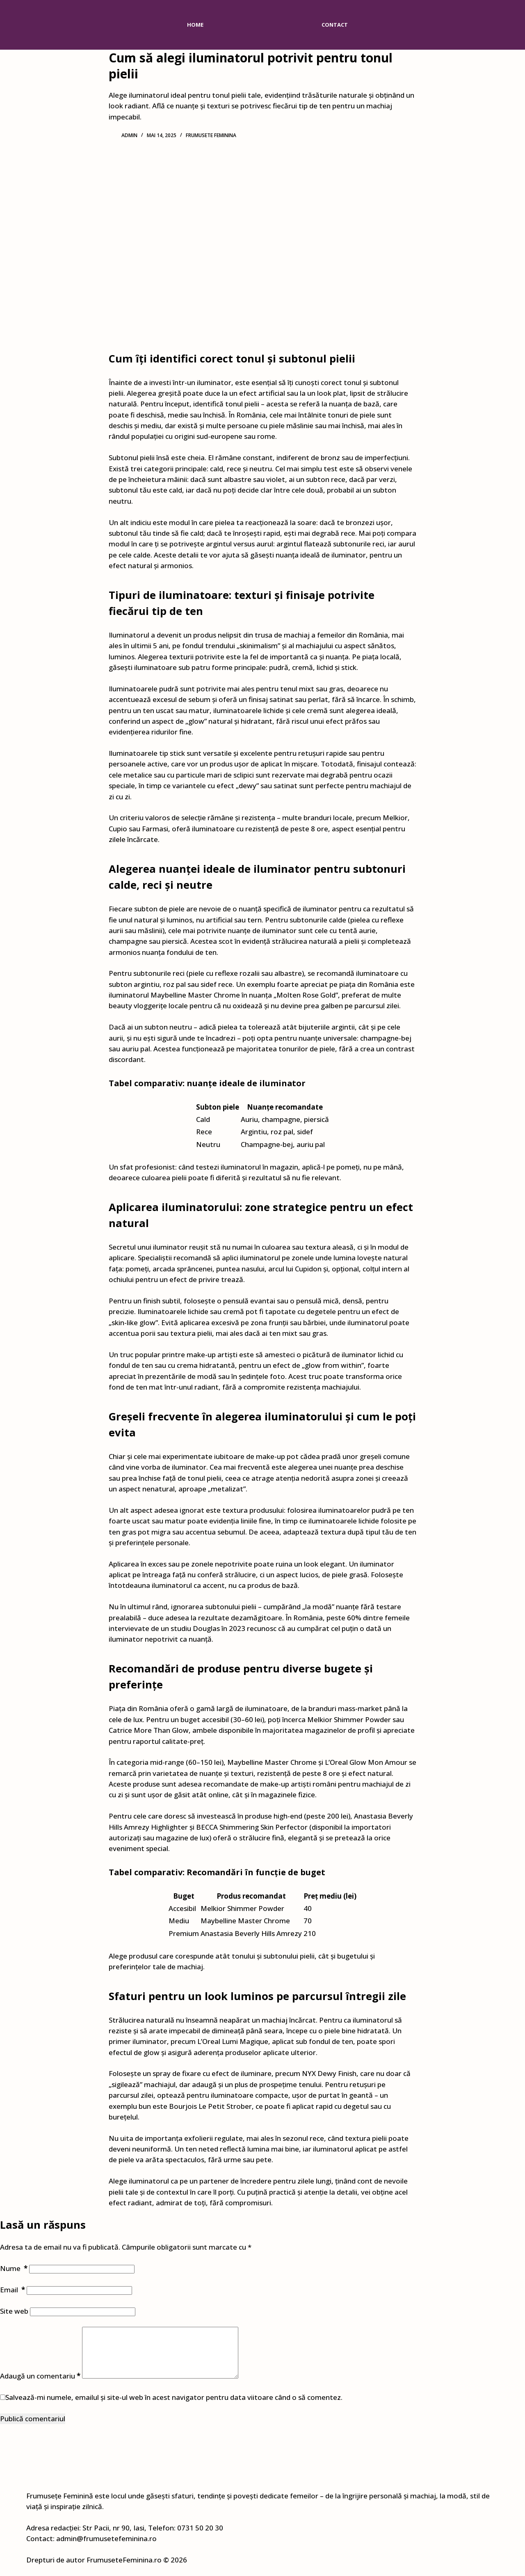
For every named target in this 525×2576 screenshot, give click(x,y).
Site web (14, 2311)
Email (12, 2289)
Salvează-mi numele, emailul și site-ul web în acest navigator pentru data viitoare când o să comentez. (173, 2407)
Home (195, 24)
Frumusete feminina (211, 135)
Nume (13, 2268)
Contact (335, 24)
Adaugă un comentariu (40, 2385)
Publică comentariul (32, 2428)
